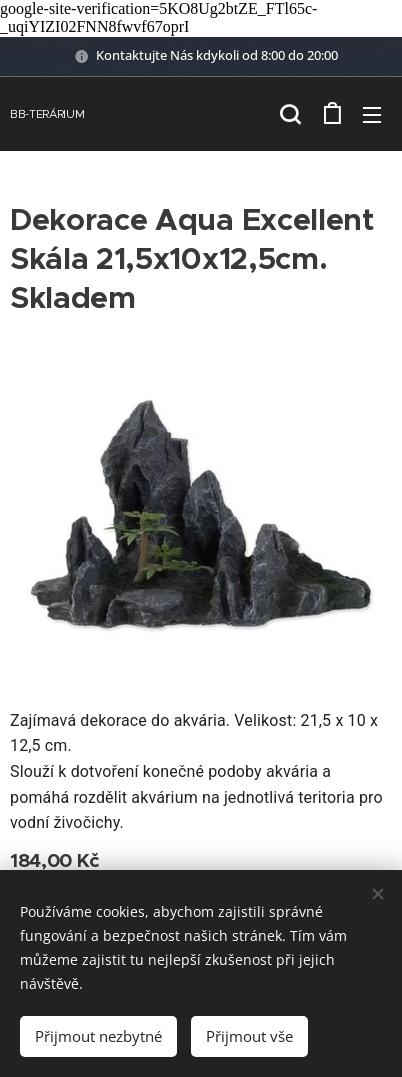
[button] (290, 114)
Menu (372, 115)
